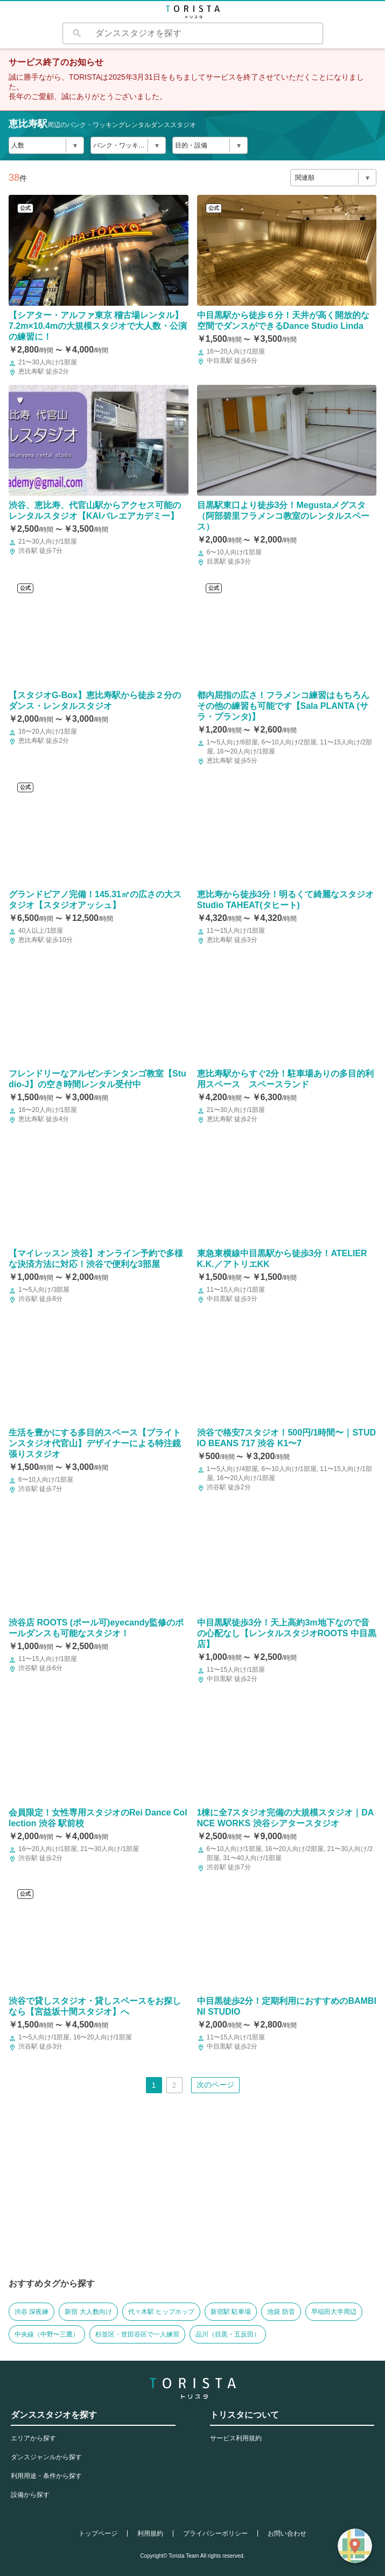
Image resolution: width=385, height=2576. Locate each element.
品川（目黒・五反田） (227, 2334)
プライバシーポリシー (215, 2533)
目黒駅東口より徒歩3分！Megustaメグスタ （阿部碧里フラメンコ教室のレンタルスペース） (283, 516)
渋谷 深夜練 (31, 2311)
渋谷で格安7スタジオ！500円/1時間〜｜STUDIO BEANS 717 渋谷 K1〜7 (286, 1438)
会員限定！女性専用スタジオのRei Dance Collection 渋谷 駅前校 (98, 1818)
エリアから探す (33, 2438)
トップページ (98, 2533)
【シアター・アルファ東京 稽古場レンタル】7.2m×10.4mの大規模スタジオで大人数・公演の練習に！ (98, 326)
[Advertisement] (192, 2194)
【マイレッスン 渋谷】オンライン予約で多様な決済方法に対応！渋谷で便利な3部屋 (96, 1259)
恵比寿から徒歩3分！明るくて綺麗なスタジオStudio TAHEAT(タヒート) (285, 900)
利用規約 (150, 2533)
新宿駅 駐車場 (231, 2311)
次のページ (215, 2084)
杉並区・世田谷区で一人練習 (137, 2334)
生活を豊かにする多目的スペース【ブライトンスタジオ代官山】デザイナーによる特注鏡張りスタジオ (95, 1443)
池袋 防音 (281, 2311)
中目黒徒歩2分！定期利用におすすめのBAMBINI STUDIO (286, 2006)
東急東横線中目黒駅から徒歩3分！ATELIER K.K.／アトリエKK (282, 1259)
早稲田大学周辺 (333, 2311)
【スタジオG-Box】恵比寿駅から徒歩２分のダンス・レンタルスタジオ (95, 700)
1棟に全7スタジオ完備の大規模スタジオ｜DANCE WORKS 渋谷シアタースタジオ (285, 1818)
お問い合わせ (287, 2533)
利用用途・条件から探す (46, 2476)
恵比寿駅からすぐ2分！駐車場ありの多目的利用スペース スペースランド (285, 1079)
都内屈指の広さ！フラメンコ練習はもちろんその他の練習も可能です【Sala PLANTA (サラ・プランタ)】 (283, 706)
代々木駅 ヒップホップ (161, 2311)
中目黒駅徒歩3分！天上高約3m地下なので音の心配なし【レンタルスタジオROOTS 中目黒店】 (286, 1633)
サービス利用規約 (236, 2438)
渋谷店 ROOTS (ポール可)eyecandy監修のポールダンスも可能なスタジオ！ (96, 1628)
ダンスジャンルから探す (46, 2457)
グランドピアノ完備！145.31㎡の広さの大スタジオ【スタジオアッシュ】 (95, 900)
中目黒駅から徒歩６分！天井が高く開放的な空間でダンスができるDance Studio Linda (283, 320)
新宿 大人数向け (88, 2311)
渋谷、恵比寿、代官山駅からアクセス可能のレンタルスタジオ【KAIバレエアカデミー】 (95, 510)
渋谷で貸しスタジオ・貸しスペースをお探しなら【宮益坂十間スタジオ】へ (95, 2006)
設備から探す (30, 2494)
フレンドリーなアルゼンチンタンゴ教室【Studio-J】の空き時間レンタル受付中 (97, 1079)
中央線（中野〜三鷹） (47, 2334)
